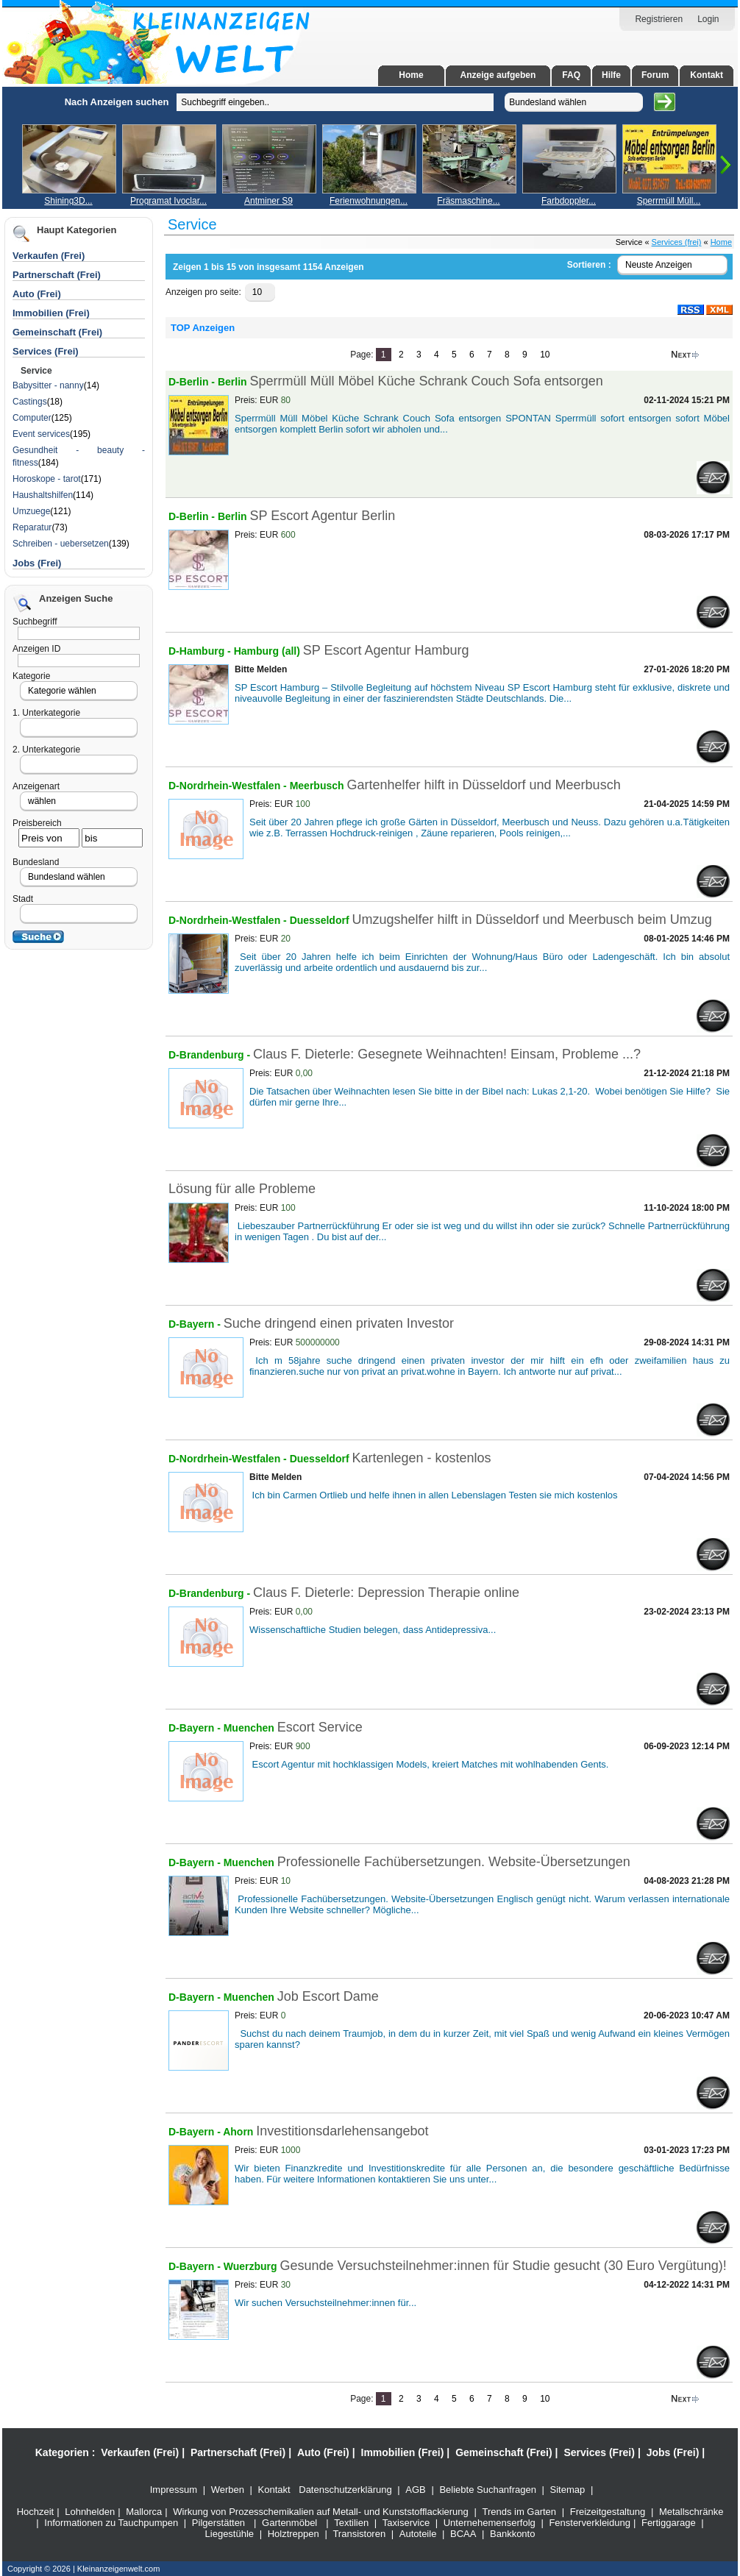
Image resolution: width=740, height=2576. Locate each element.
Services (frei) (677, 242)
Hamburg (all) (267, 651)
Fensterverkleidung (589, 2522)
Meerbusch (318, 785)
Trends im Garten (519, 2511)
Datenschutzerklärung (345, 2489)
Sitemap (568, 2489)
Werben (227, 2489)
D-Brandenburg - (210, 1055)
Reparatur (32, 527)
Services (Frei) (599, 2452)
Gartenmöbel (289, 2522)
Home (411, 75)
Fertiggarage (668, 2522)
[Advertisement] (84, 307)
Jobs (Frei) (37, 563)
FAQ (571, 75)
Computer (32, 418)
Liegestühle (230, 2533)
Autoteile (418, 2533)
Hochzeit (35, 2511)
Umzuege (31, 511)
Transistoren (358, 2533)
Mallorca (144, 2511)
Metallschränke (691, 2511)
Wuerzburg (252, 2266)
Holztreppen (293, 2533)
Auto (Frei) (37, 293)
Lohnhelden (90, 2511)
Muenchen (250, 1728)
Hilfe (611, 75)
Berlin (232, 382)
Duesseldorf (321, 920)
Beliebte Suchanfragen (487, 2489)
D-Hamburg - (201, 651)
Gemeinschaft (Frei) (503, 2452)
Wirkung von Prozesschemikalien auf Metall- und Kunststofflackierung (321, 2511)
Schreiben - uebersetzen (61, 543)
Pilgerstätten (218, 2522)
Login (708, 19)
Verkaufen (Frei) (140, 2452)
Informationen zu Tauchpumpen (111, 2522)
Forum (655, 75)
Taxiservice (406, 2522)
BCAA (463, 2533)
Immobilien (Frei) (402, 2452)
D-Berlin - (193, 382)
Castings (30, 401)
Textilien (351, 2522)
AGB (415, 2489)
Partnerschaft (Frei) (238, 2452)
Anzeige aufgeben (498, 75)
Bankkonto (512, 2533)
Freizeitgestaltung (608, 2511)
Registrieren (659, 19)
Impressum (173, 2489)
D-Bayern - (196, 1324)
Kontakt (706, 75)
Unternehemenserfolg (490, 2522)
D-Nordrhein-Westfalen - (229, 785)
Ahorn (239, 2132)
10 (544, 354)
